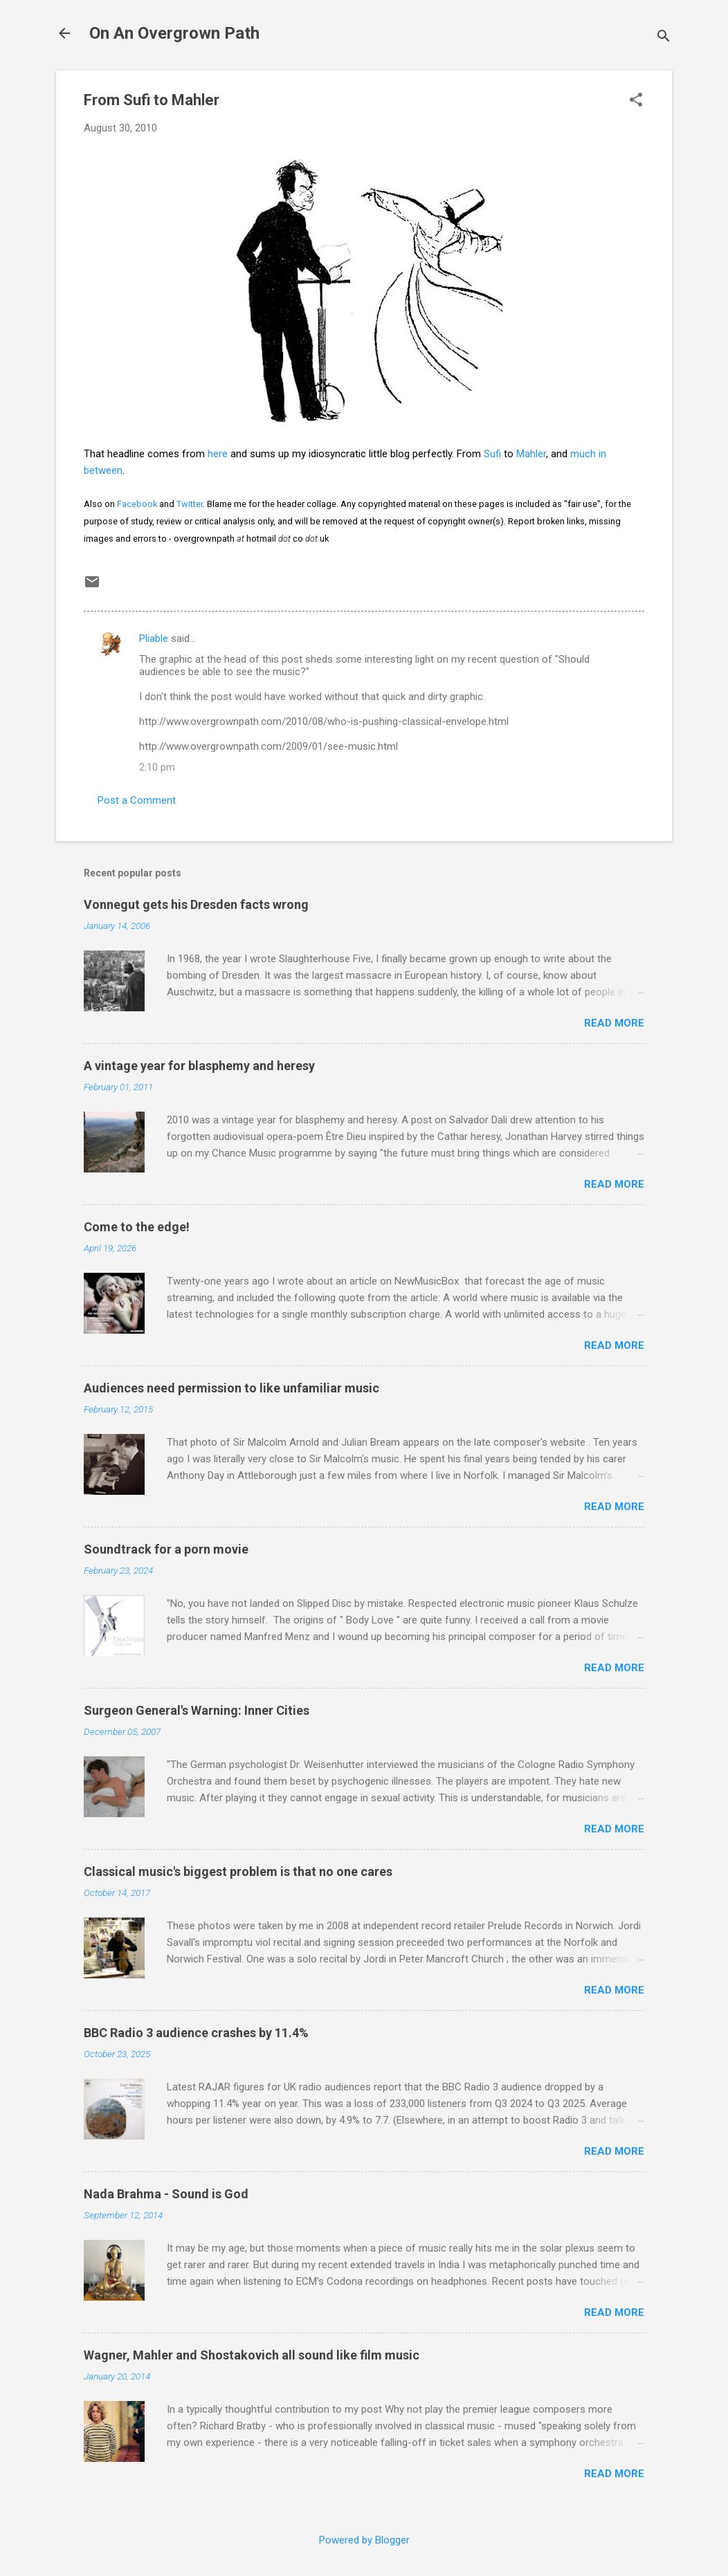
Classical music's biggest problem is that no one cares (238, 1871)
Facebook (137, 504)
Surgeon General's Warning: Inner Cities (196, 1710)
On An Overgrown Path (174, 33)
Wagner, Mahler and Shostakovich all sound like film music (251, 2355)
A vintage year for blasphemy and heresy (199, 1065)
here (218, 454)
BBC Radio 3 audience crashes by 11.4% (196, 2032)
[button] (636, 101)
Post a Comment (137, 800)
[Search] (663, 38)
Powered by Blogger (364, 2540)
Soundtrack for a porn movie (166, 1549)
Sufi (492, 454)
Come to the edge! (137, 1227)
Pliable (153, 638)
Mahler (531, 454)
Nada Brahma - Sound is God (166, 2194)
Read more (614, 1023)
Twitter (189, 504)
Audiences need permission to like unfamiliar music (231, 1388)
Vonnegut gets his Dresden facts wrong (196, 904)
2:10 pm (157, 767)
